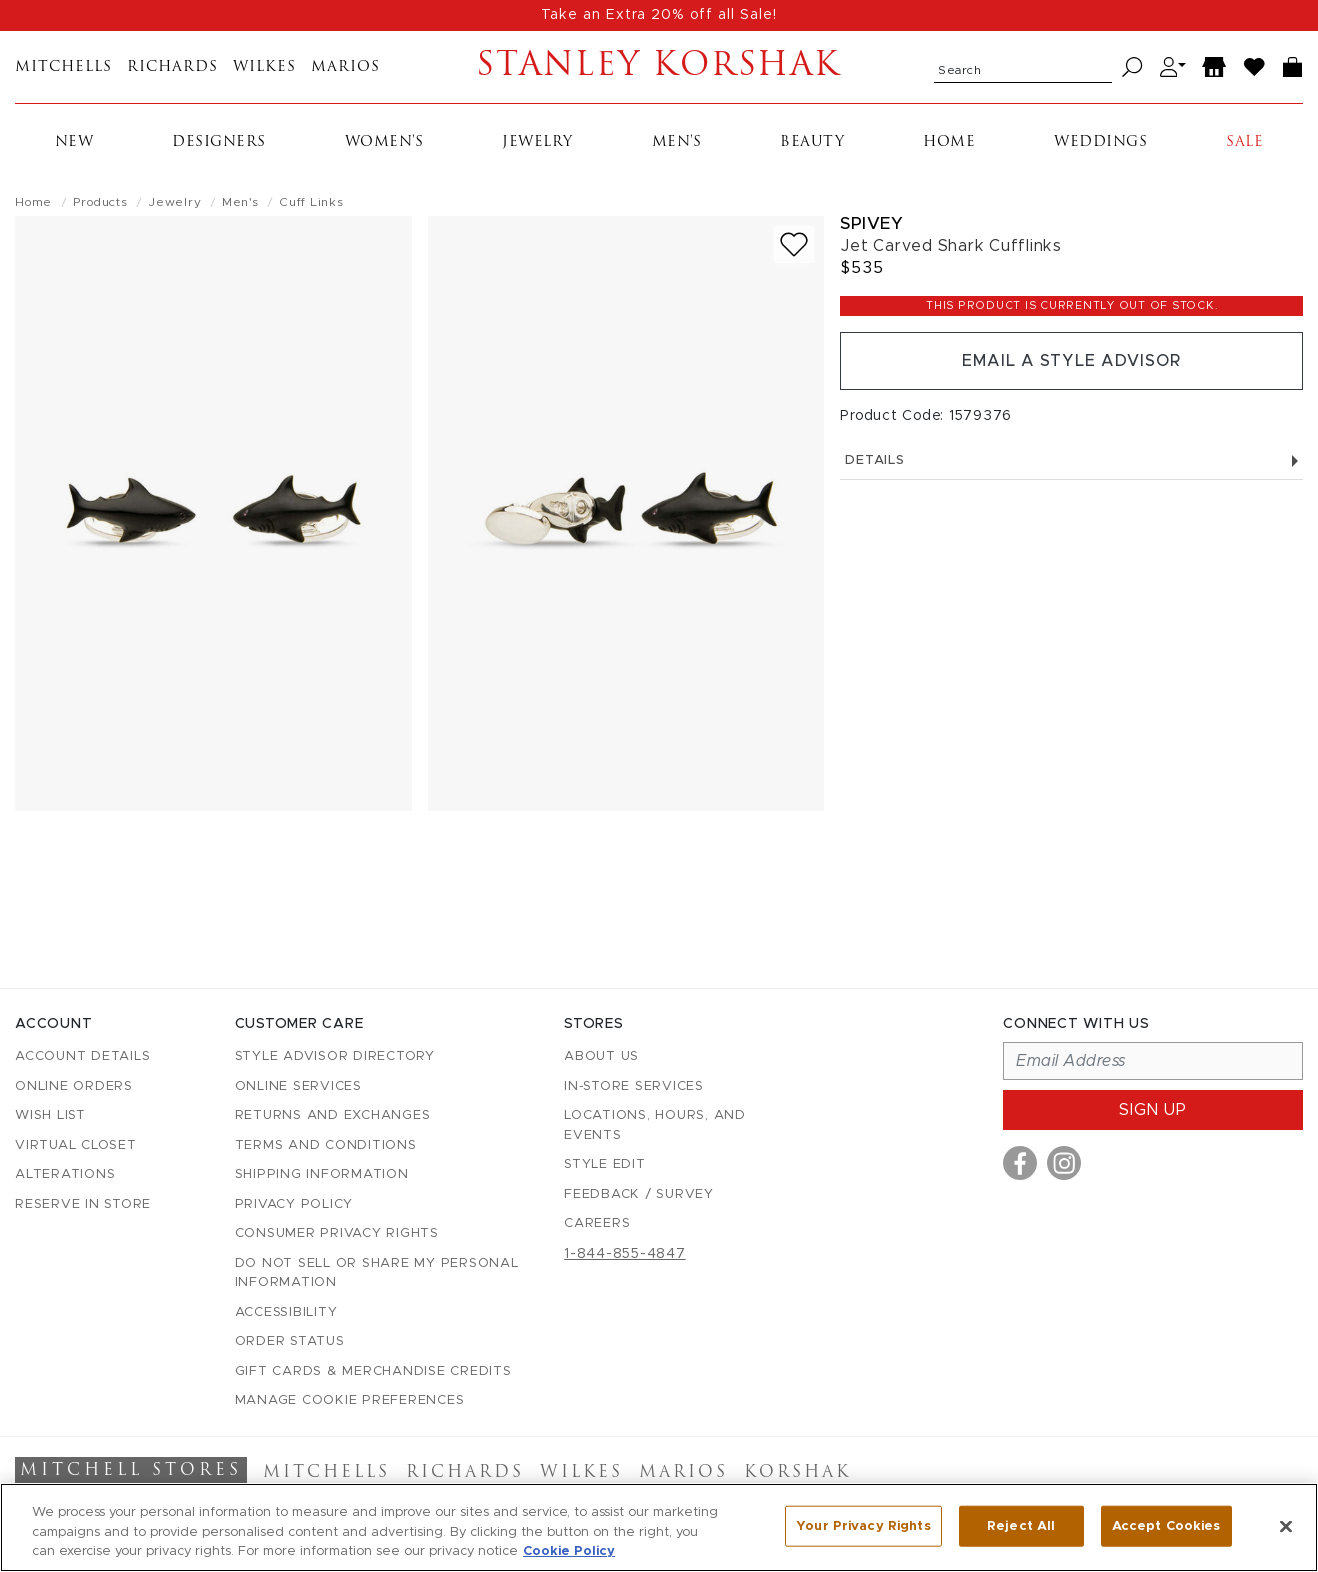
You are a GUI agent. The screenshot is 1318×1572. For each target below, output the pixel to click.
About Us (601, 1056)
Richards (172, 67)
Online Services (298, 1086)
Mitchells (63, 67)
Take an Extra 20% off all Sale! (659, 15)
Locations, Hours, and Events (655, 1125)
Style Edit (605, 1164)
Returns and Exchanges (333, 1115)
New (74, 142)
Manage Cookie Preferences (350, 1400)
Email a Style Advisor (1071, 361)
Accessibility (286, 1312)
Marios (345, 67)
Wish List (50, 1115)
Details (1071, 460)
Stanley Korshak (658, 67)
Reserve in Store (83, 1204)
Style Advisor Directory (335, 1056)
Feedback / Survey (639, 1194)
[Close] (1286, 1526)
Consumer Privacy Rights (337, 1233)
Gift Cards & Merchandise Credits (373, 1371)
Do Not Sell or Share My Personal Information (377, 1273)
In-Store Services (634, 1086)
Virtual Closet (76, 1145)
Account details (82, 1056)
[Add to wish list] (794, 244)
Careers (597, 1223)
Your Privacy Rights (863, 1525)
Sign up (1153, 1110)
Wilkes (264, 67)
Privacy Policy (294, 1204)
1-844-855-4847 (625, 1254)
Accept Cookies (1166, 1525)
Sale (1244, 142)
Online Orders (74, 1086)
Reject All (1021, 1525)
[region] (659, 1527)
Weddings (1100, 142)
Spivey (871, 223)
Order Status (290, 1341)
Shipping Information (322, 1174)
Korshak (797, 1473)
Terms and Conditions (326, 1145)
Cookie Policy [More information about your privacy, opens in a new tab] (569, 1551)
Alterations (65, 1174)
